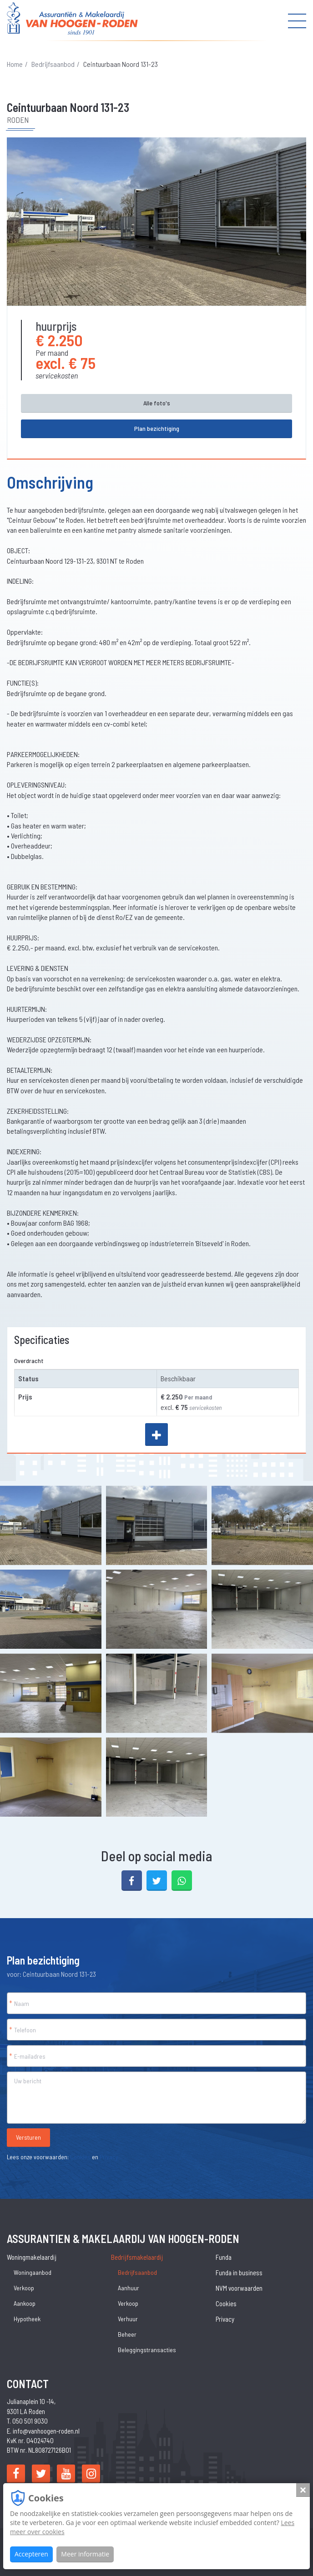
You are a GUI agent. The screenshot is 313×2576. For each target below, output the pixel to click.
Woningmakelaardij (31, 2257)
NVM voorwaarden (239, 2288)
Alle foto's (156, 403)
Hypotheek (27, 2319)
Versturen (28, 2137)
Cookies (80, 2157)
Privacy (109, 2157)
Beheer (127, 2334)
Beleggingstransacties (147, 2350)
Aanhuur (128, 2288)
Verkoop (24, 2288)
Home (15, 64)
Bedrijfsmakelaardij (137, 2257)
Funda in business (239, 2272)
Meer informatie (85, 2554)
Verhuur (128, 2319)
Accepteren (31, 2554)
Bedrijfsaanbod (53, 64)
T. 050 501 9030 (27, 2421)
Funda (224, 2257)
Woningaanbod (32, 2272)
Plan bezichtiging (156, 428)
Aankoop (24, 2303)
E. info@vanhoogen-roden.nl (43, 2431)
